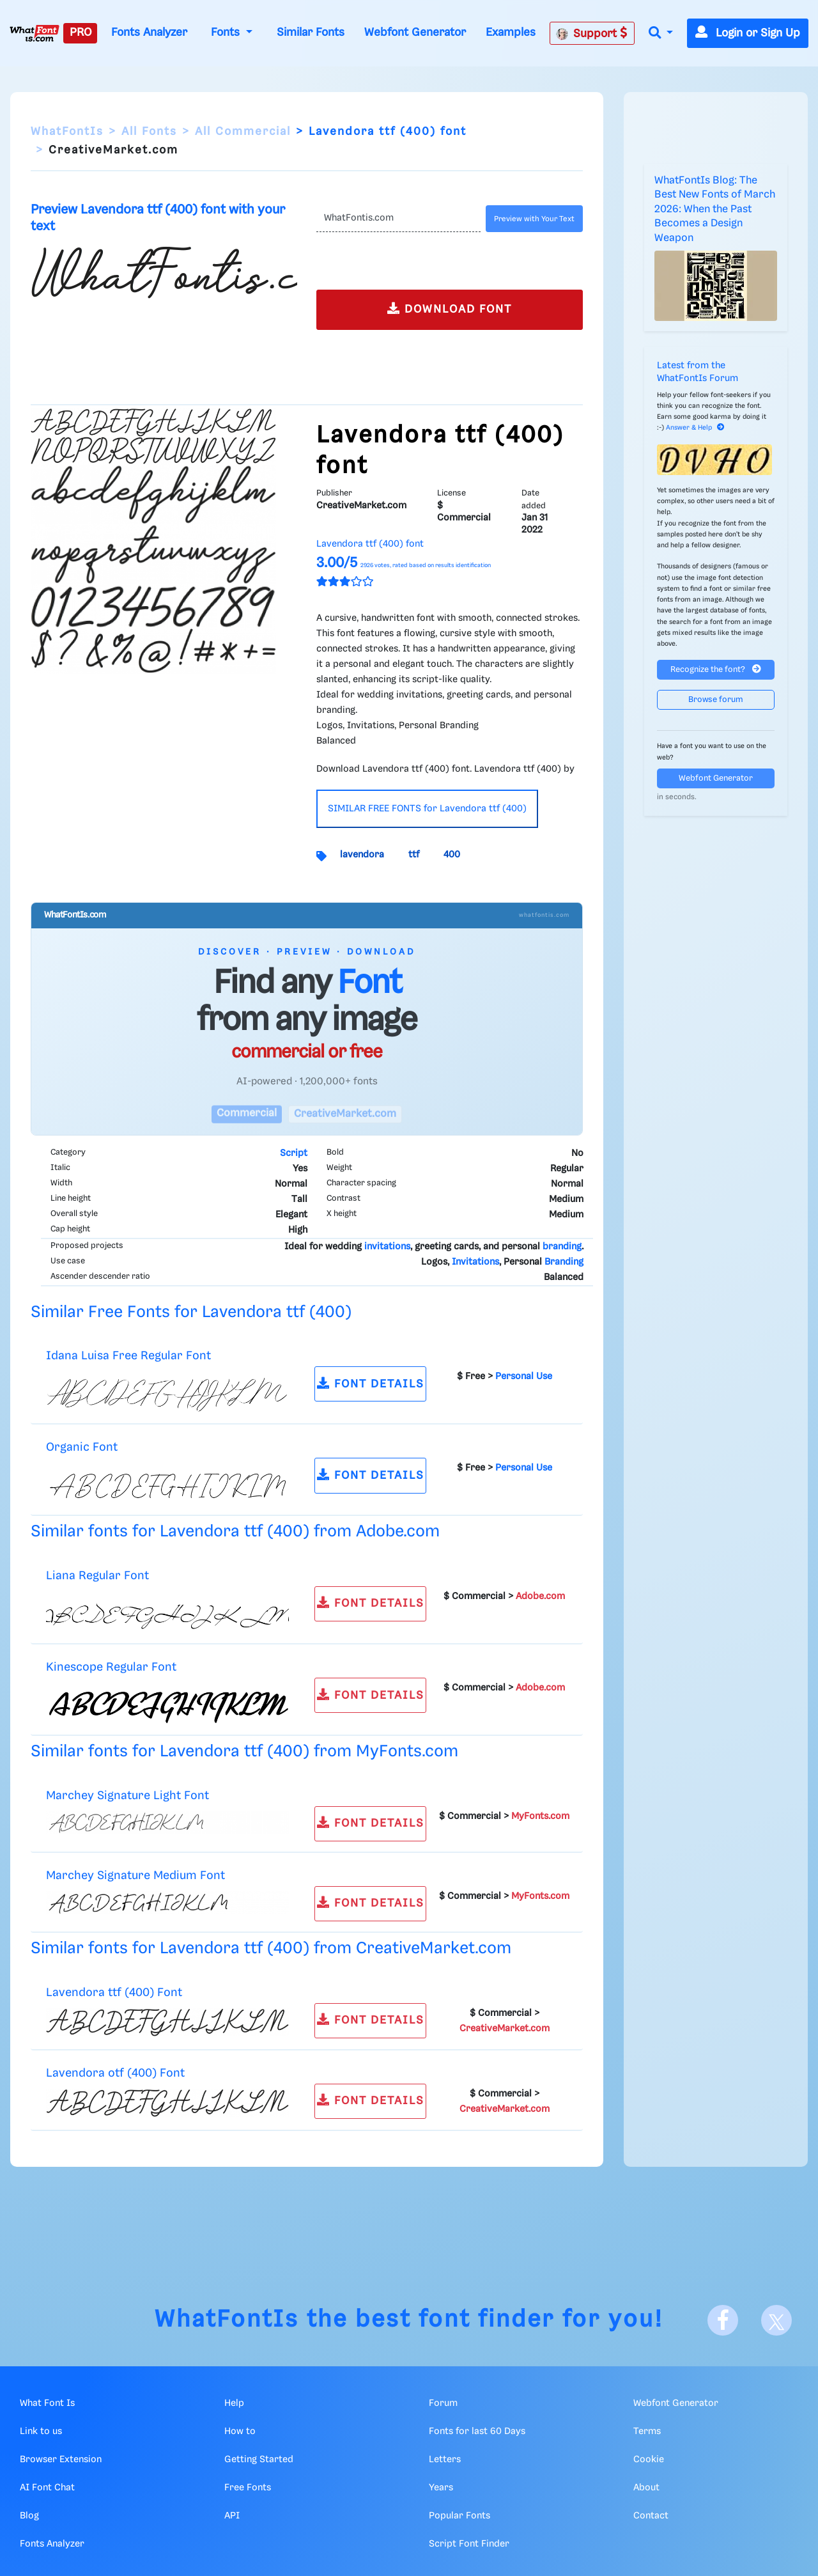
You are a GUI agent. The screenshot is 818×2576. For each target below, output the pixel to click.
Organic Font (82, 1447)
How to (240, 2431)
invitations (387, 1247)
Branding (563, 1262)
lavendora (362, 855)
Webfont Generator (415, 32)
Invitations (475, 1262)
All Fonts (149, 131)
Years (441, 2488)
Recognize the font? (715, 669)
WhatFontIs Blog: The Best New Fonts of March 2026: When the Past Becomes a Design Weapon (714, 209)
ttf (413, 855)
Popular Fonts (459, 2516)
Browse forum (715, 700)
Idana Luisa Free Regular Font (128, 1356)
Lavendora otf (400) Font (115, 2073)
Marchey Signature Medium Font (135, 1876)
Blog (29, 2516)
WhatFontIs (67, 131)
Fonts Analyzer (149, 32)
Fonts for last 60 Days (477, 2431)
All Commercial (243, 131)
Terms (647, 2431)
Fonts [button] (227, 32)
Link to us (41, 2431)
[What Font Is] (34, 33)
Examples (511, 32)
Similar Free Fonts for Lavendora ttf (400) (191, 1312)
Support (592, 33)
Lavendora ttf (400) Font (114, 1993)
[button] (660, 33)
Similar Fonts (310, 32)
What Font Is (47, 2403)
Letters (445, 2460)
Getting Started (258, 2460)
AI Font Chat (47, 2488)
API (232, 2516)
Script (293, 1153)
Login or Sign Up (747, 33)
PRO (80, 32)
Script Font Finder (469, 2544)
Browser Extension (61, 2460)
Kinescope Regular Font (111, 1667)
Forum (443, 2403)
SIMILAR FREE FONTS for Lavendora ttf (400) (427, 809)
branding (562, 1247)
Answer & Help (695, 428)
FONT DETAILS (370, 1383)
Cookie (648, 2460)
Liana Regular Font (97, 1576)
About (646, 2488)
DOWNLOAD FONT (449, 308)
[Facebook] (722, 2320)
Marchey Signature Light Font (127, 1796)
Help (234, 2403)
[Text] (398, 218)
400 (452, 855)
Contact (650, 2516)
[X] (776, 2320)
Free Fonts (247, 2488)
